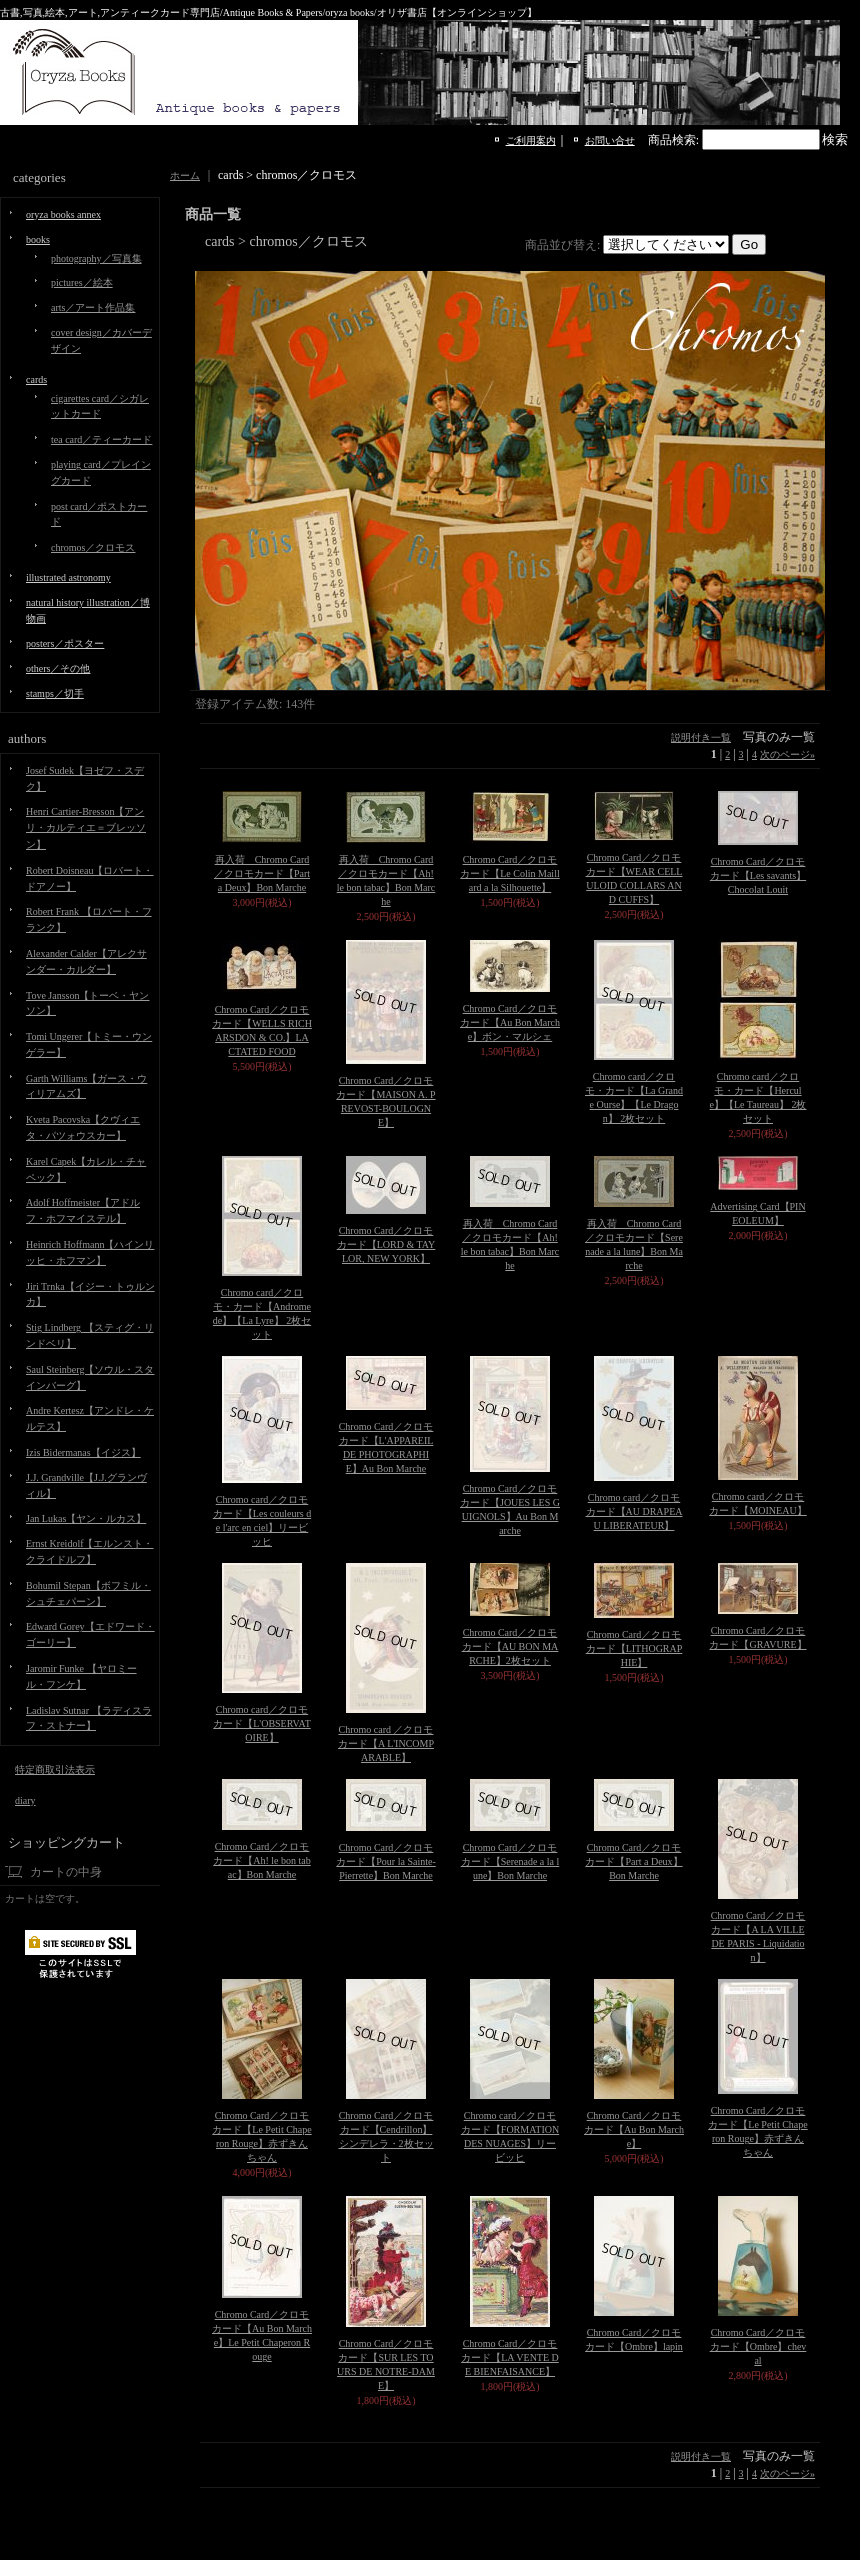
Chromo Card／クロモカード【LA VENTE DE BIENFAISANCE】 (510, 2357)
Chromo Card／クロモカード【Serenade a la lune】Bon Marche (510, 1861)
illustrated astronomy (68, 577)
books (38, 239)
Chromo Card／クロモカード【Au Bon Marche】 (634, 2129)
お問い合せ (610, 140)
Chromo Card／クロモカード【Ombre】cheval (758, 2346)
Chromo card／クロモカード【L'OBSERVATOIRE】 (262, 1723)
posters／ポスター (65, 643)
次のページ (787, 754)
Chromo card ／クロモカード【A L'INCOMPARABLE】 (386, 1743)
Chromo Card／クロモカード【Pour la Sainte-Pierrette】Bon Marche (385, 1861)
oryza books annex (63, 214)
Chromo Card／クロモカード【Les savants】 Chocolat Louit (758, 875)
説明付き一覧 (701, 737)
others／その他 (58, 668)
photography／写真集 (96, 258)
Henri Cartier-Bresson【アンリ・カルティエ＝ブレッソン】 (86, 828)
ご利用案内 (531, 140)
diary (25, 1800)
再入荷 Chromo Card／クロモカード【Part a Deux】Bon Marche (262, 873)
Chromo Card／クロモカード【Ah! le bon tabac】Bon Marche (262, 1860)
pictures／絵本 (82, 282)
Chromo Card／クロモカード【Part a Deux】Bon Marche (633, 1861)
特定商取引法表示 (55, 1769)
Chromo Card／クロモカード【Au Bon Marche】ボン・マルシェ (510, 1022)
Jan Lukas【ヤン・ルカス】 (86, 1518)
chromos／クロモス (93, 547)
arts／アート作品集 (93, 307)
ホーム (185, 175)
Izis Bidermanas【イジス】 (83, 1452)
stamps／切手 (55, 693)
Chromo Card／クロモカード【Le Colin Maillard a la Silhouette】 (509, 873)
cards (36, 379)
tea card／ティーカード (101, 439)
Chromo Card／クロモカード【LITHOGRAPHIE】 (634, 1648)
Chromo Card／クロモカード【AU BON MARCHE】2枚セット (510, 1646)
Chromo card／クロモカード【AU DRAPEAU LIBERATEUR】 (634, 1511)
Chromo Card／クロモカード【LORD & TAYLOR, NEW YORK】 (386, 1244)
